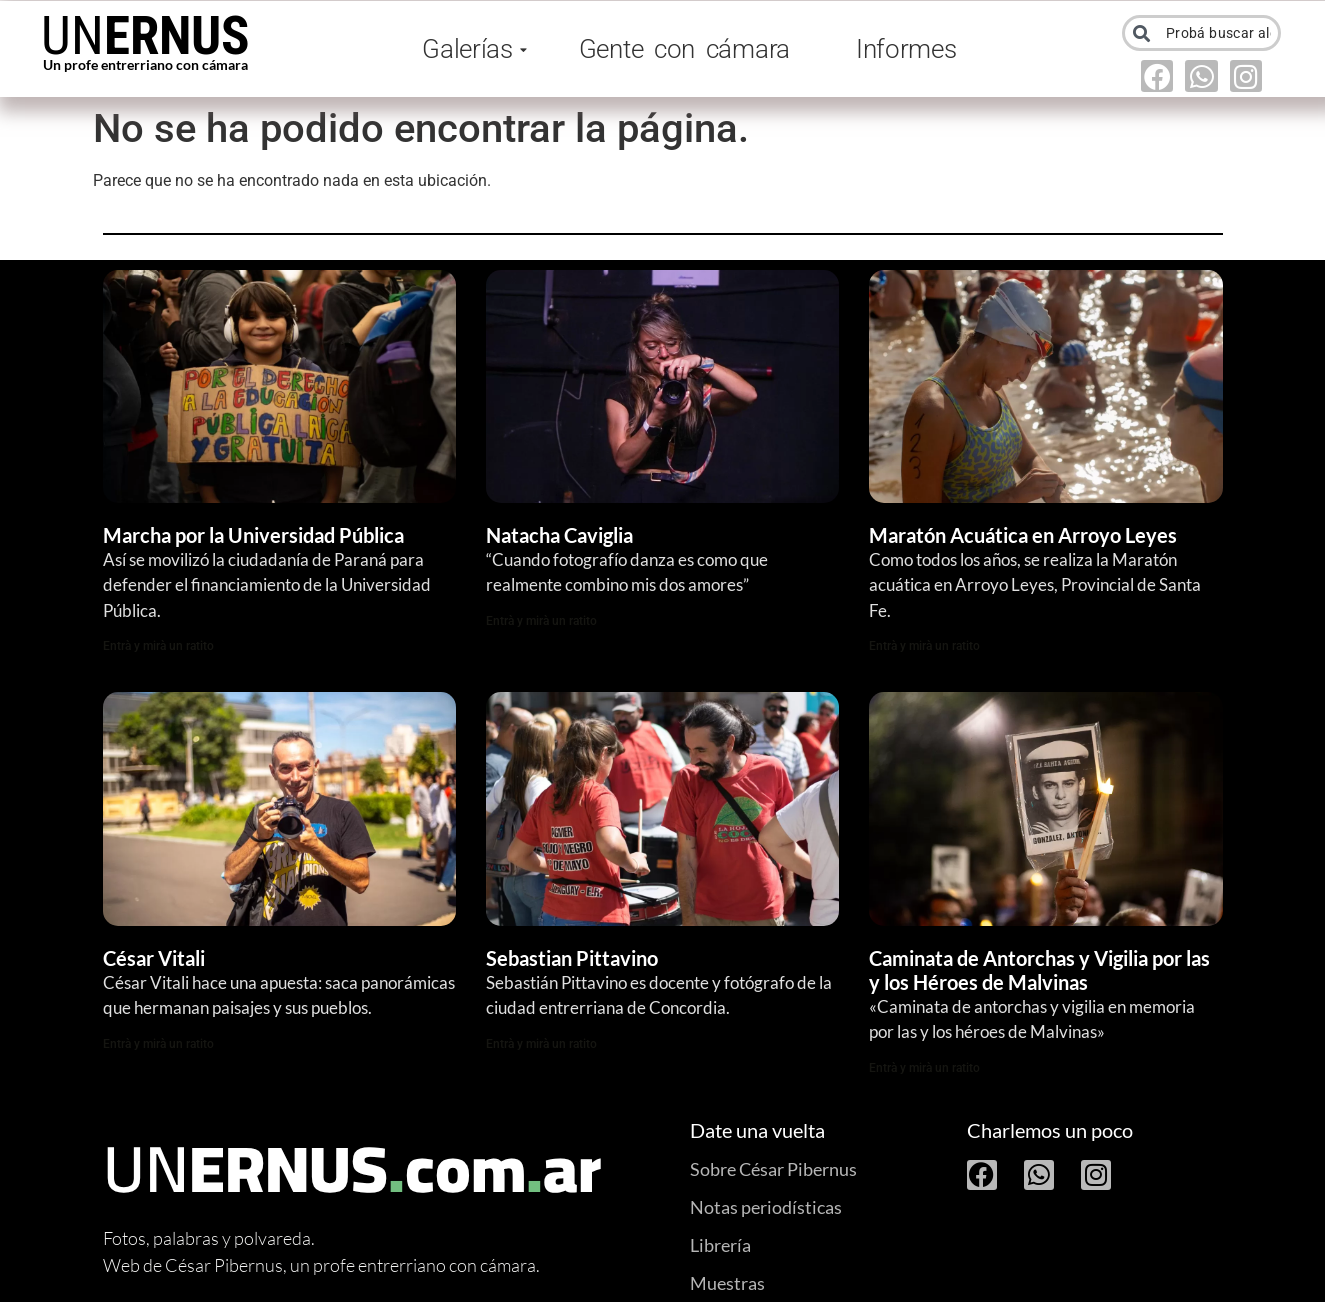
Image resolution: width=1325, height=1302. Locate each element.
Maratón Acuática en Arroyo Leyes (1023, 535)
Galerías (471, 49)
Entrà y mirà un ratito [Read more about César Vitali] (158, 1044)
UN (145, 36)
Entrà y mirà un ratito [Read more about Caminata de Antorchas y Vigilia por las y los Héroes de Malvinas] (924, 1068)
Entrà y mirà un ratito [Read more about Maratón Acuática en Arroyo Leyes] (924, 646)
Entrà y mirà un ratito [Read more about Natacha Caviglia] (541, 621)
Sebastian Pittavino (572, 958)
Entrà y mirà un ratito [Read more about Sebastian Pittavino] (541, 1044)
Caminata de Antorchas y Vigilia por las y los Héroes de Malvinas (1039, 970)
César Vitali (154, 958)
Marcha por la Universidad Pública (253, 535)
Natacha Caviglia (559, 535)
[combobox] (1202, 33)
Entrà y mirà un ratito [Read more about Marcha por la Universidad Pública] (158, 646)
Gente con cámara (684, 49)
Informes (906, 49)
